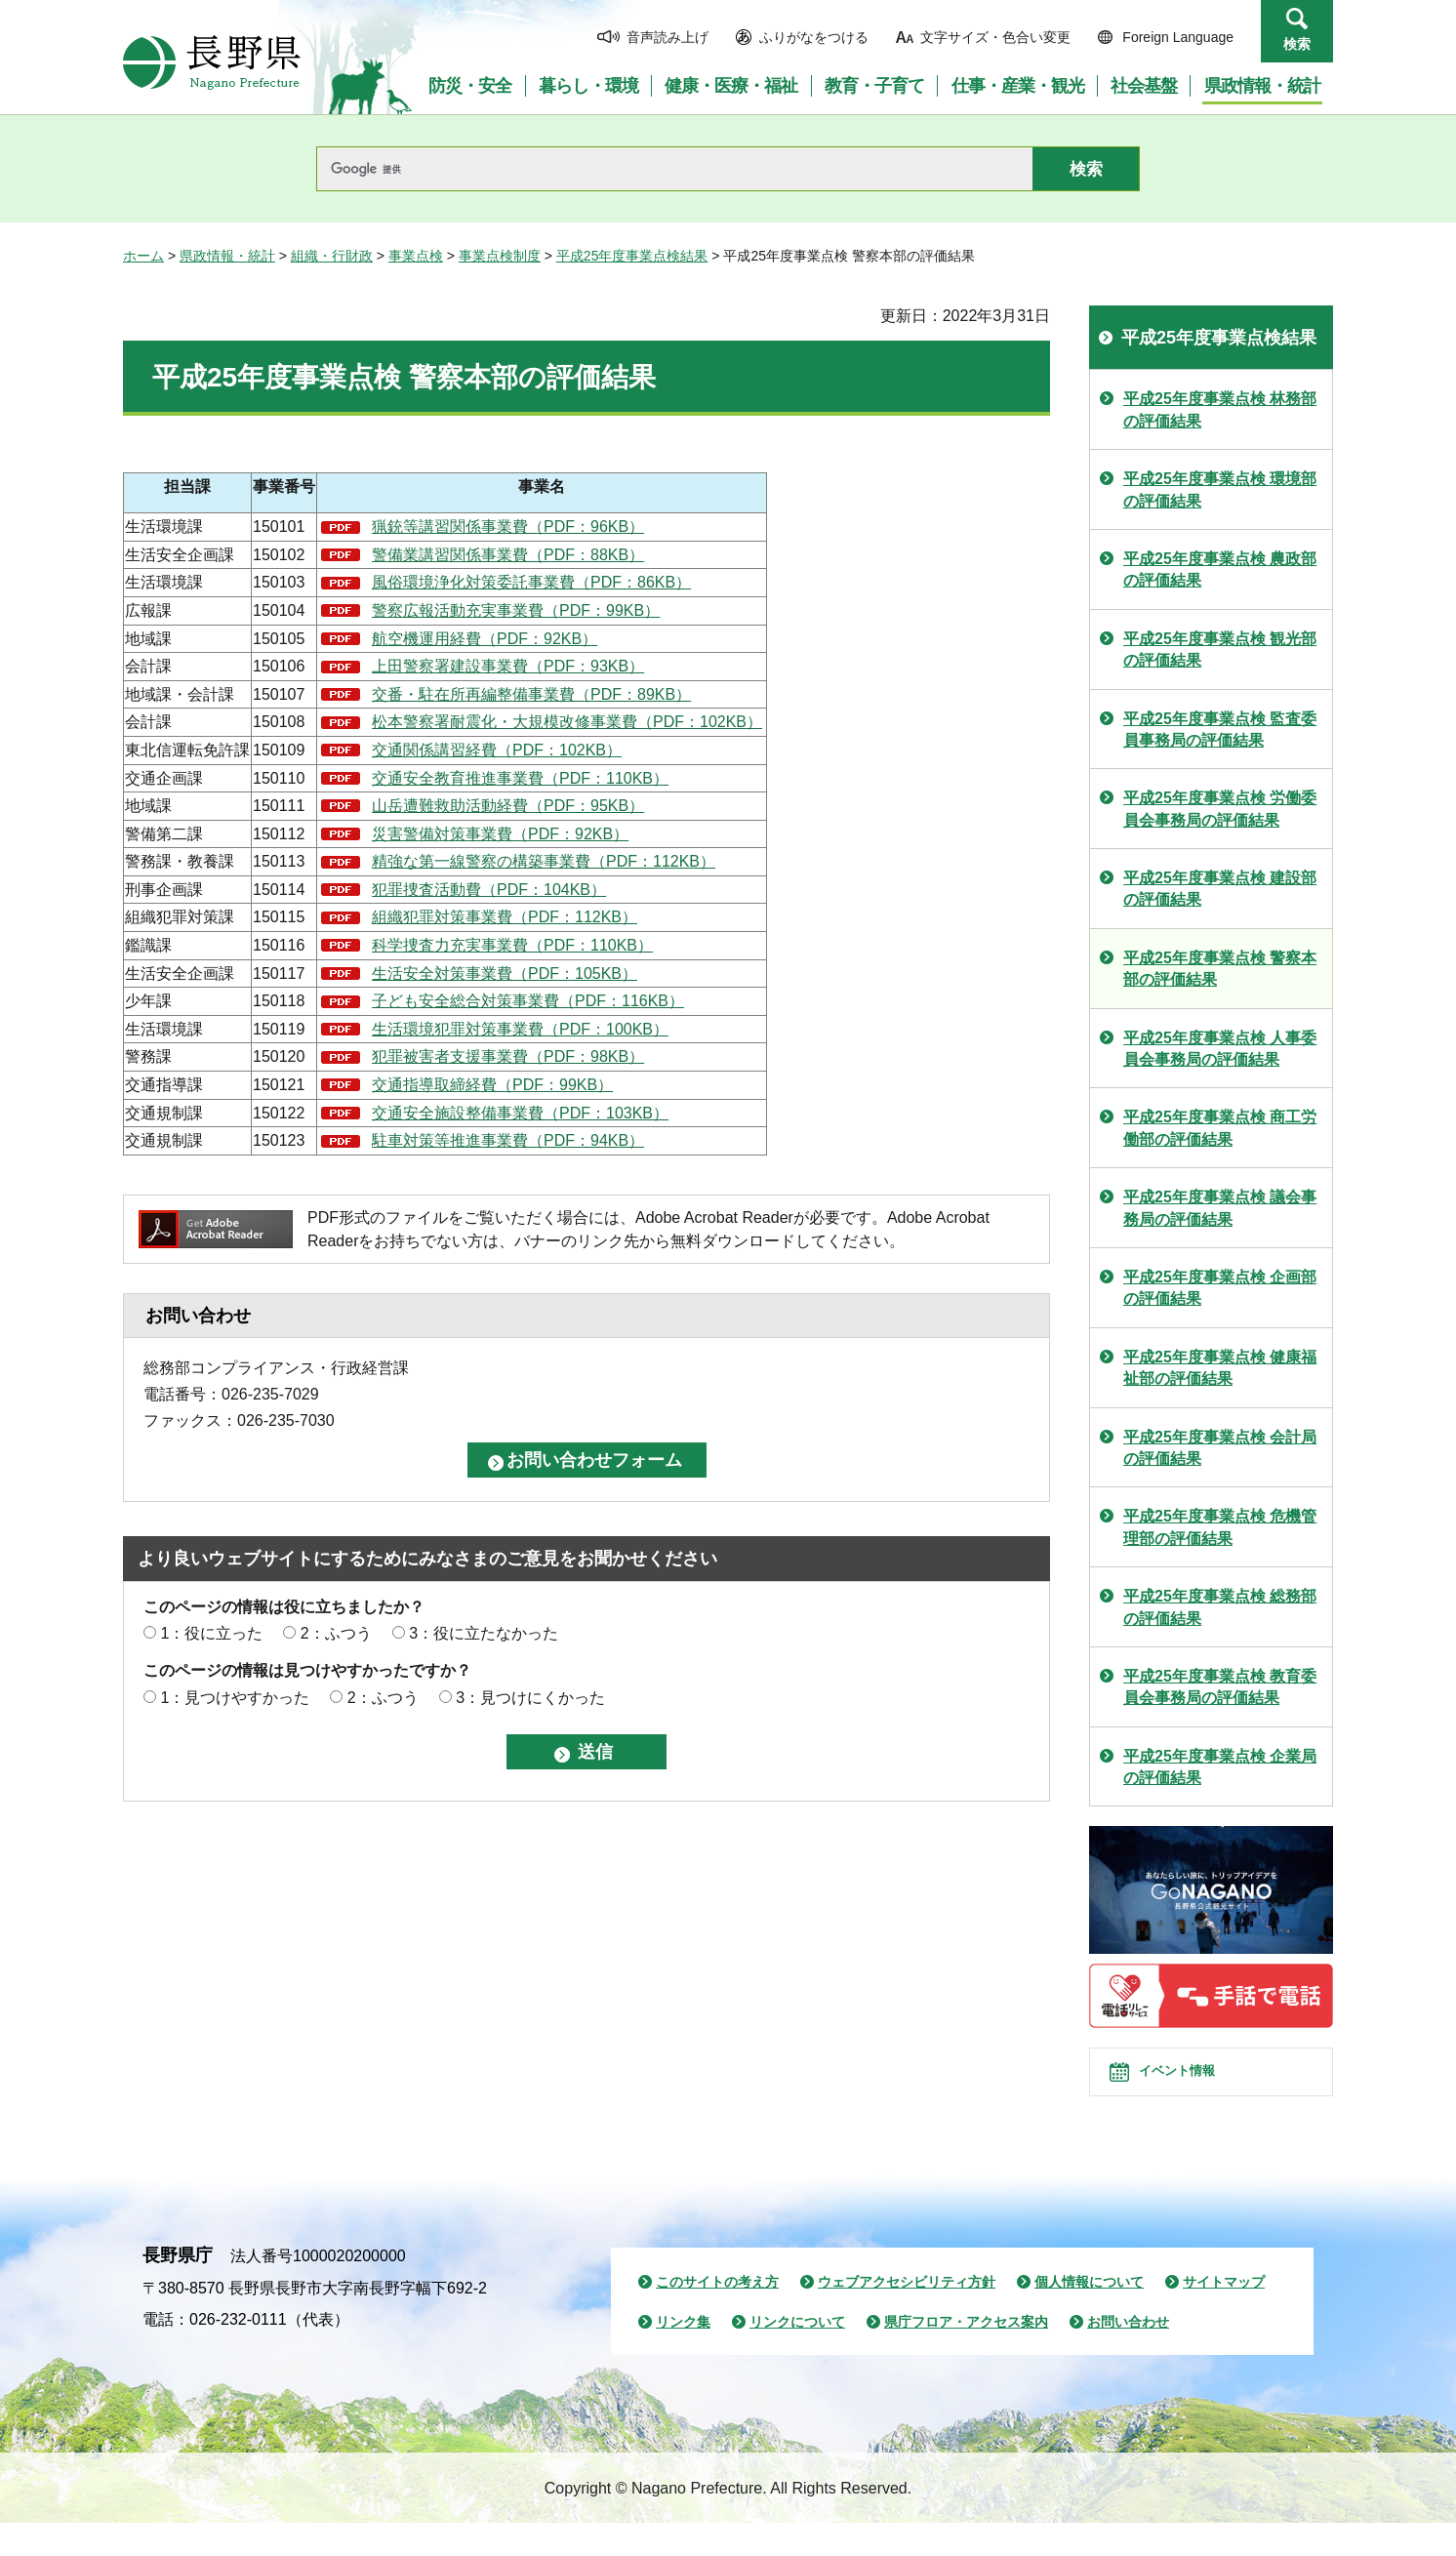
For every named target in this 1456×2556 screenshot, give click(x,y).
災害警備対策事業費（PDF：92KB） (500, 834)
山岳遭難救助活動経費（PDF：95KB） (508, 805)
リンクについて (797, 2355)
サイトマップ (1224, 2315)
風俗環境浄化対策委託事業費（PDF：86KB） (531, 582)
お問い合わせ (1128, 2355)
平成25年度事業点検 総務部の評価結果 (1219, 1607)
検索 (1297, 44)
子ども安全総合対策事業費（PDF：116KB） (528, 1001)
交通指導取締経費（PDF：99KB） (492, 1084)
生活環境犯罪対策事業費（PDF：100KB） (520, 1029)
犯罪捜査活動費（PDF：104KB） (489, 889)
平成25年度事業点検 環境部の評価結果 (1219, 489)
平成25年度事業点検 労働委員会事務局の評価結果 (1219, 809)
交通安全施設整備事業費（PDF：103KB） (520, 1113)
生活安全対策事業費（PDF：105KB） (504, 973)
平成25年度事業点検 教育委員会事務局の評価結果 (1219, 1687)
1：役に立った (211, 1633)
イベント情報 (1197, 2088)
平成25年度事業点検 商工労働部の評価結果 (1219, 1128)
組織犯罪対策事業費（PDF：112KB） (504, 917)
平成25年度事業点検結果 (632, 256)
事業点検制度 (500, 256)
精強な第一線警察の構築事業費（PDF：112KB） (543, 861)
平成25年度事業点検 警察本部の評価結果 (1219, 969)
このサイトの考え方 (717, 2315)
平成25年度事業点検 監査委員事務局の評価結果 (1219, 729)
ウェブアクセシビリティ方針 (906, 2315)
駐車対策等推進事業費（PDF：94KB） (508, 1140)
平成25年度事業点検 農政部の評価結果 (1219, 569)
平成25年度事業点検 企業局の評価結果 (1219, 1767)
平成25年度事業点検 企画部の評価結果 (1219, 1288)
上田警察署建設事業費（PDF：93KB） (508, 666)
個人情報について (1089, 2315)
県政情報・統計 (227, 256)
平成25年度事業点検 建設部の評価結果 (1219, 889)
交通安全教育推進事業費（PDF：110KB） (520, 778)
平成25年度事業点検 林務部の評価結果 (1219, 409)
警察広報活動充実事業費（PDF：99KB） (516, 610)
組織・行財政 (332, 256)
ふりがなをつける (814, 37)
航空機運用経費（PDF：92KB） (484, 638)
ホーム (143, 256)
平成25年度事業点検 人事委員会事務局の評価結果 (1219, 1049)
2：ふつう (336, 1633)
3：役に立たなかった (483, 1633)
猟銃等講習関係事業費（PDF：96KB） (508, 526)
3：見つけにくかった (530, 1697)
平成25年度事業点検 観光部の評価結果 (1219, 649)
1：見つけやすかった (234, 1697)
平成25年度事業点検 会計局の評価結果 (1219, 1448)
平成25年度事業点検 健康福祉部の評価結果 (1219, 1368)
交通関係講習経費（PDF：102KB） (497, 750)
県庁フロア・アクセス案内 (966, 2355)
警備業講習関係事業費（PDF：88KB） (508, 555)
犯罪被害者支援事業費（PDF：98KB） (508, 1056)
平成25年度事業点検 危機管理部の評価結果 (1219, 1527)
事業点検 (415, 256)
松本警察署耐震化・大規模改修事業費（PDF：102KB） (567, 721)
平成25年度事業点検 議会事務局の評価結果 (1219, 1208)
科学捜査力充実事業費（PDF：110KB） (512, 945)
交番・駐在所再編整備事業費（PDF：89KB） (531, 694)
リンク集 (683, 2355)
